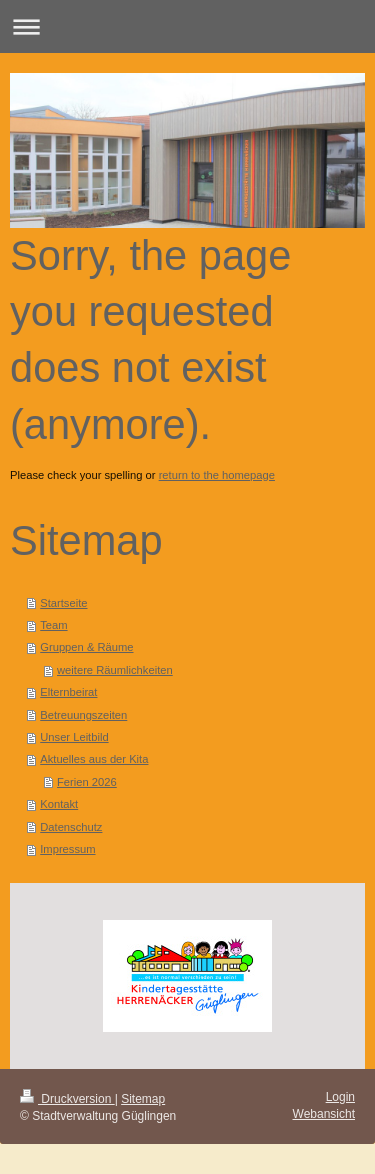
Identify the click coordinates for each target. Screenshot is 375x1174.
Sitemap (143, 1099)
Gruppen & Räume (86, 647)
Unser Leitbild (74, 737)
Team (53, 625)
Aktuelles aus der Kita (94, 759)
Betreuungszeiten (83, 715)
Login (340, 1097)
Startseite (63, 603)
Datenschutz (71, 827)
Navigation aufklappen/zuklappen (187, 26)
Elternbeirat (68, 692)
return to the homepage (217, 475)
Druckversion (67, 1099)
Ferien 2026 (87, 782)
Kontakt (59, 804)
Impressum (67, 849)
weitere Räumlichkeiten (115, 670)
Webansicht (324, 1114)
